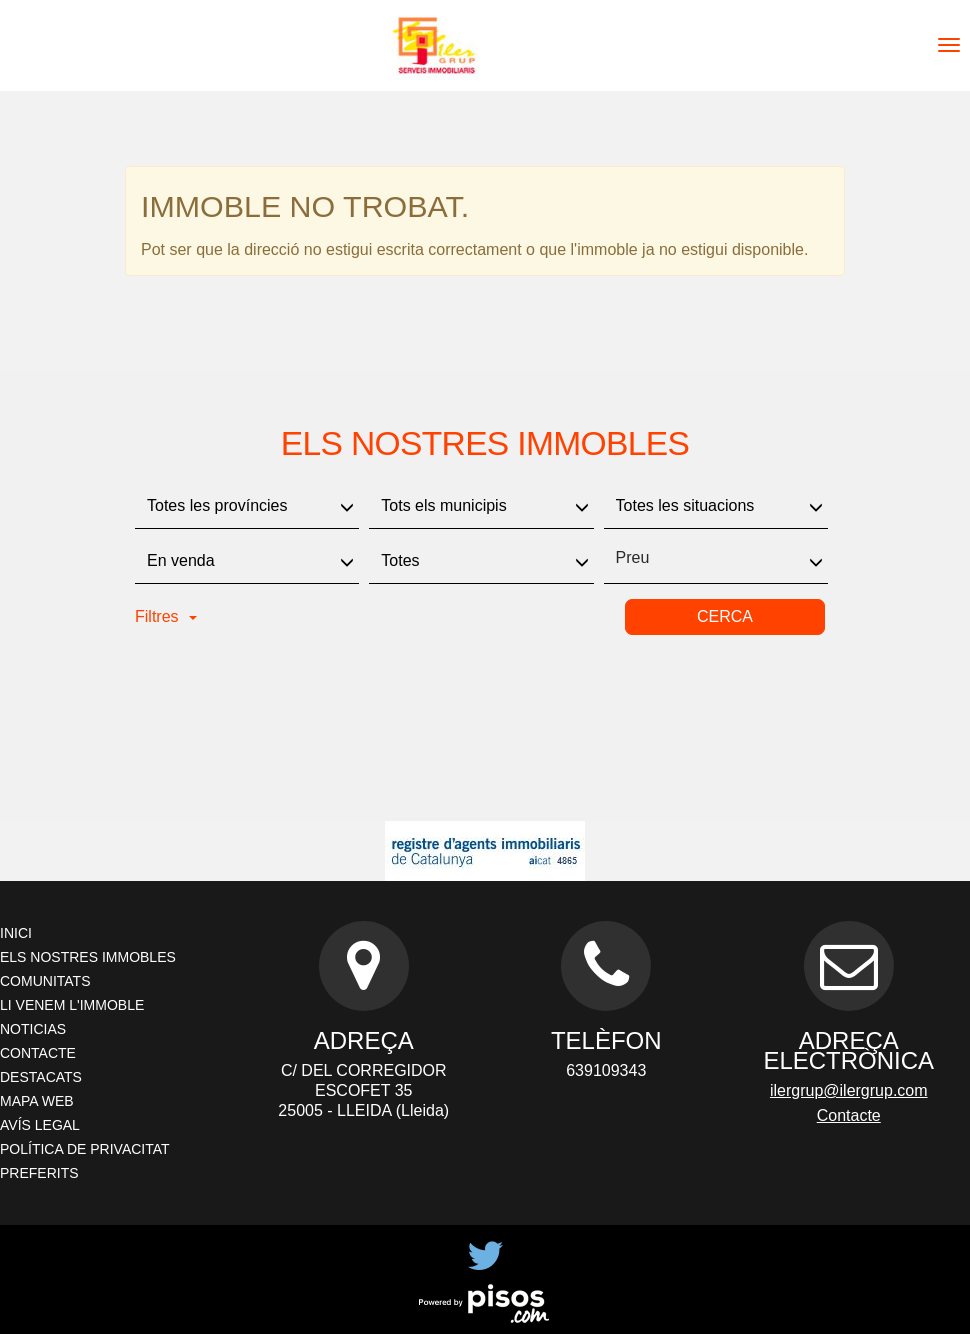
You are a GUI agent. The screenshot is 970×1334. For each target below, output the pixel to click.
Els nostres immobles (88, 957)
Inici (16, 933)
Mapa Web (37, 1101)
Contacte (38, 1053)
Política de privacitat (85, 1149)
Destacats (41, 1077)
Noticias (33, 1029)
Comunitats (45, 981)
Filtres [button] (166, 616)
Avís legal (40, 1125)
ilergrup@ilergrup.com (849, 1090)
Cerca (725, 616)
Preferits (39, 1173)
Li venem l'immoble (72, 1005)
